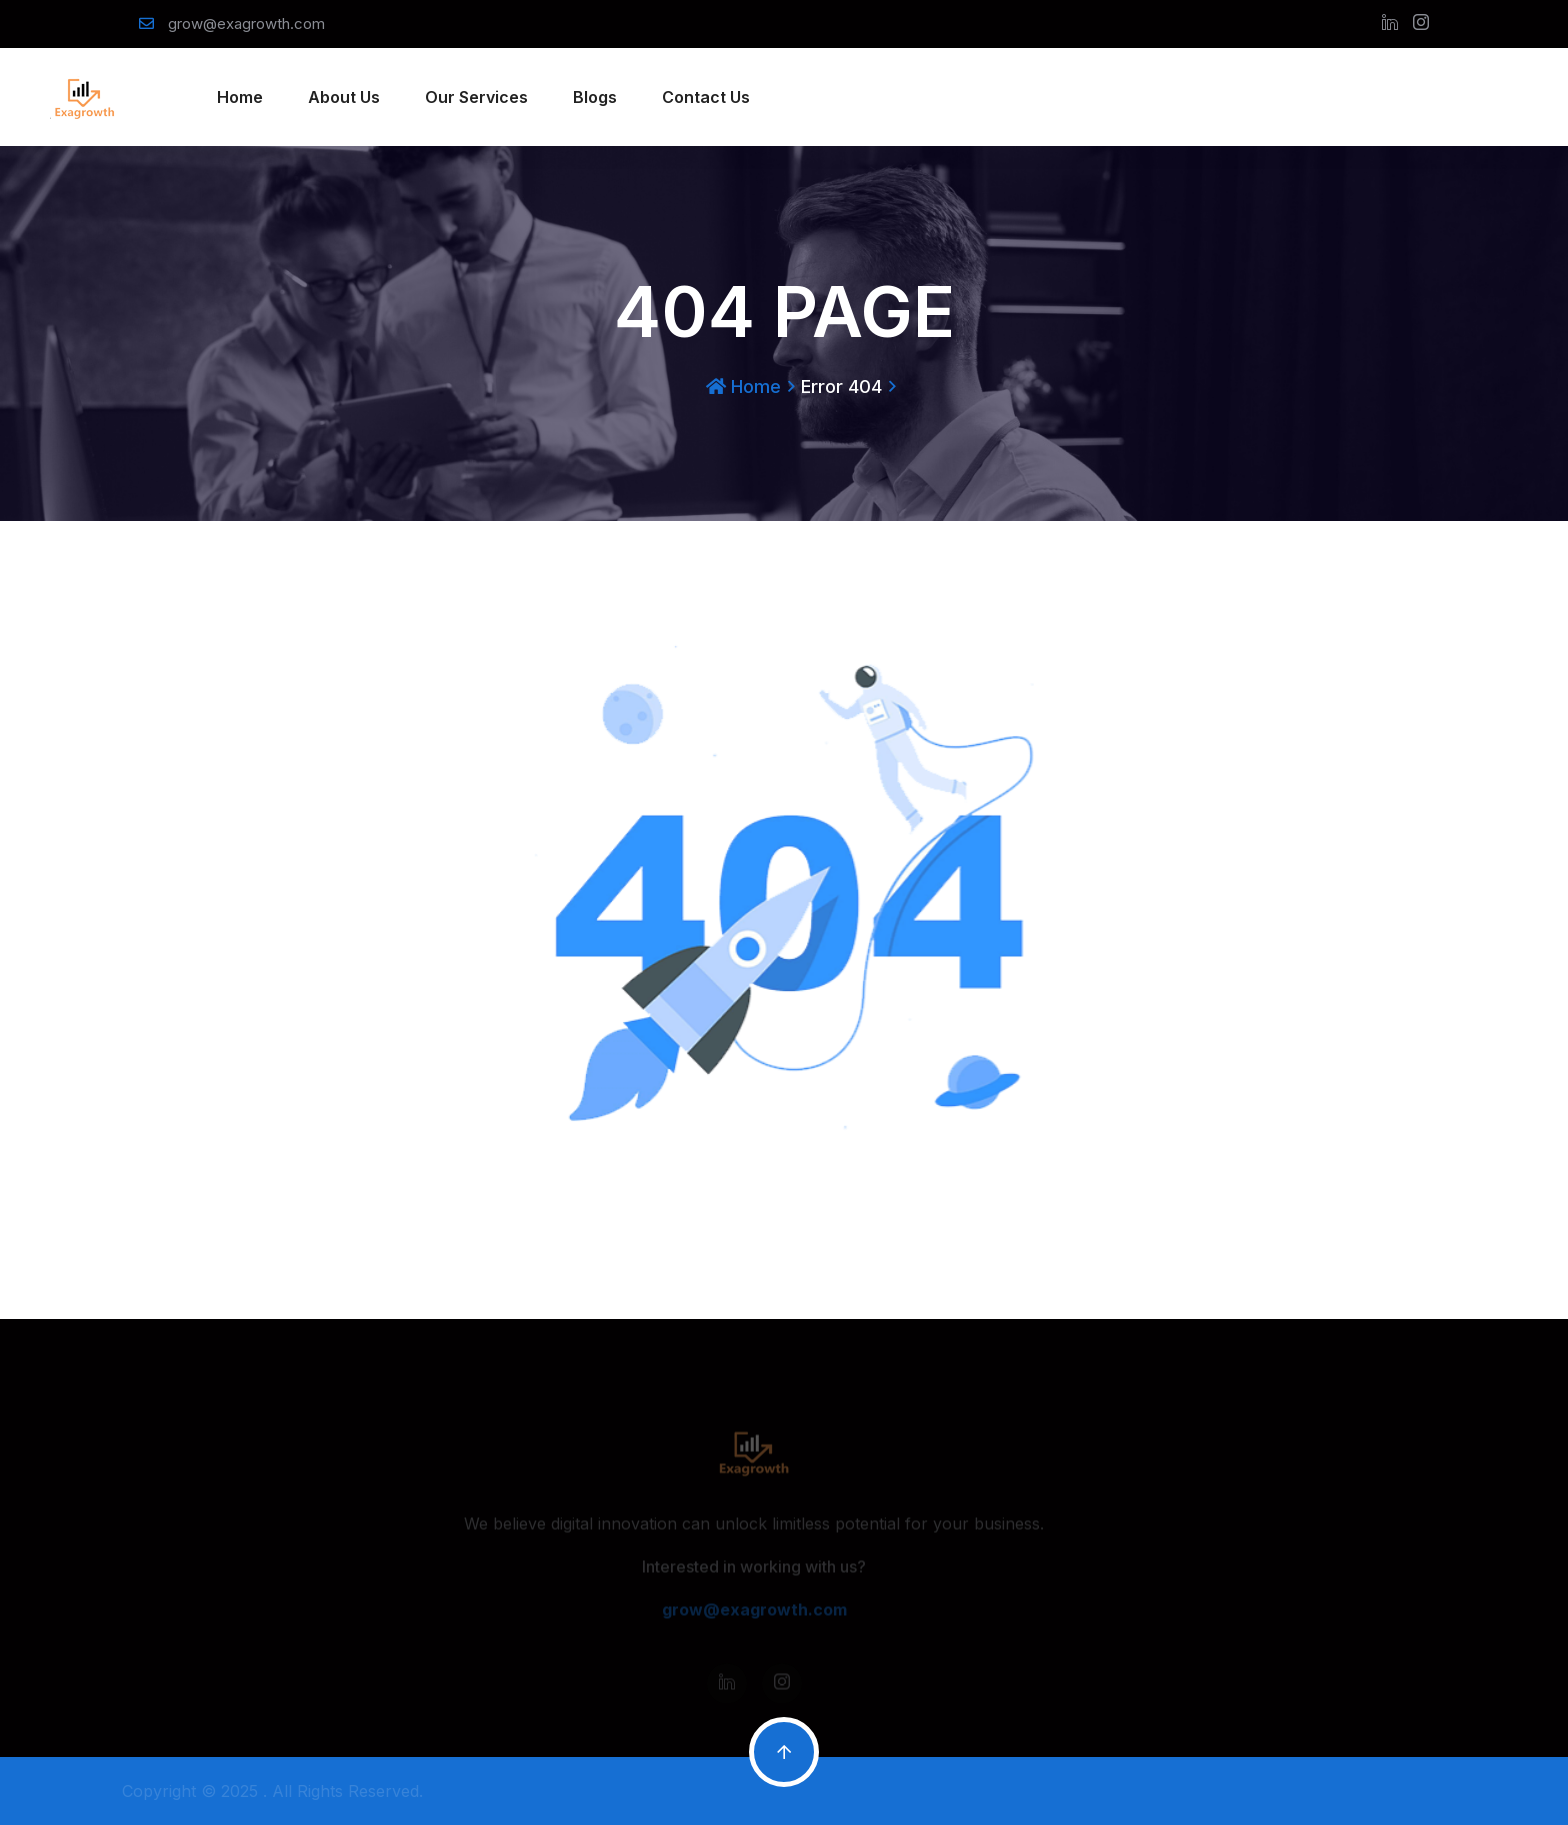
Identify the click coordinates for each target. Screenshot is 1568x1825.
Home (240, 97)
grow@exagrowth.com (246, 23)
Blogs (595, 97)
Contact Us (706, 97)
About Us (344, 97)
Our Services (476, 97)
